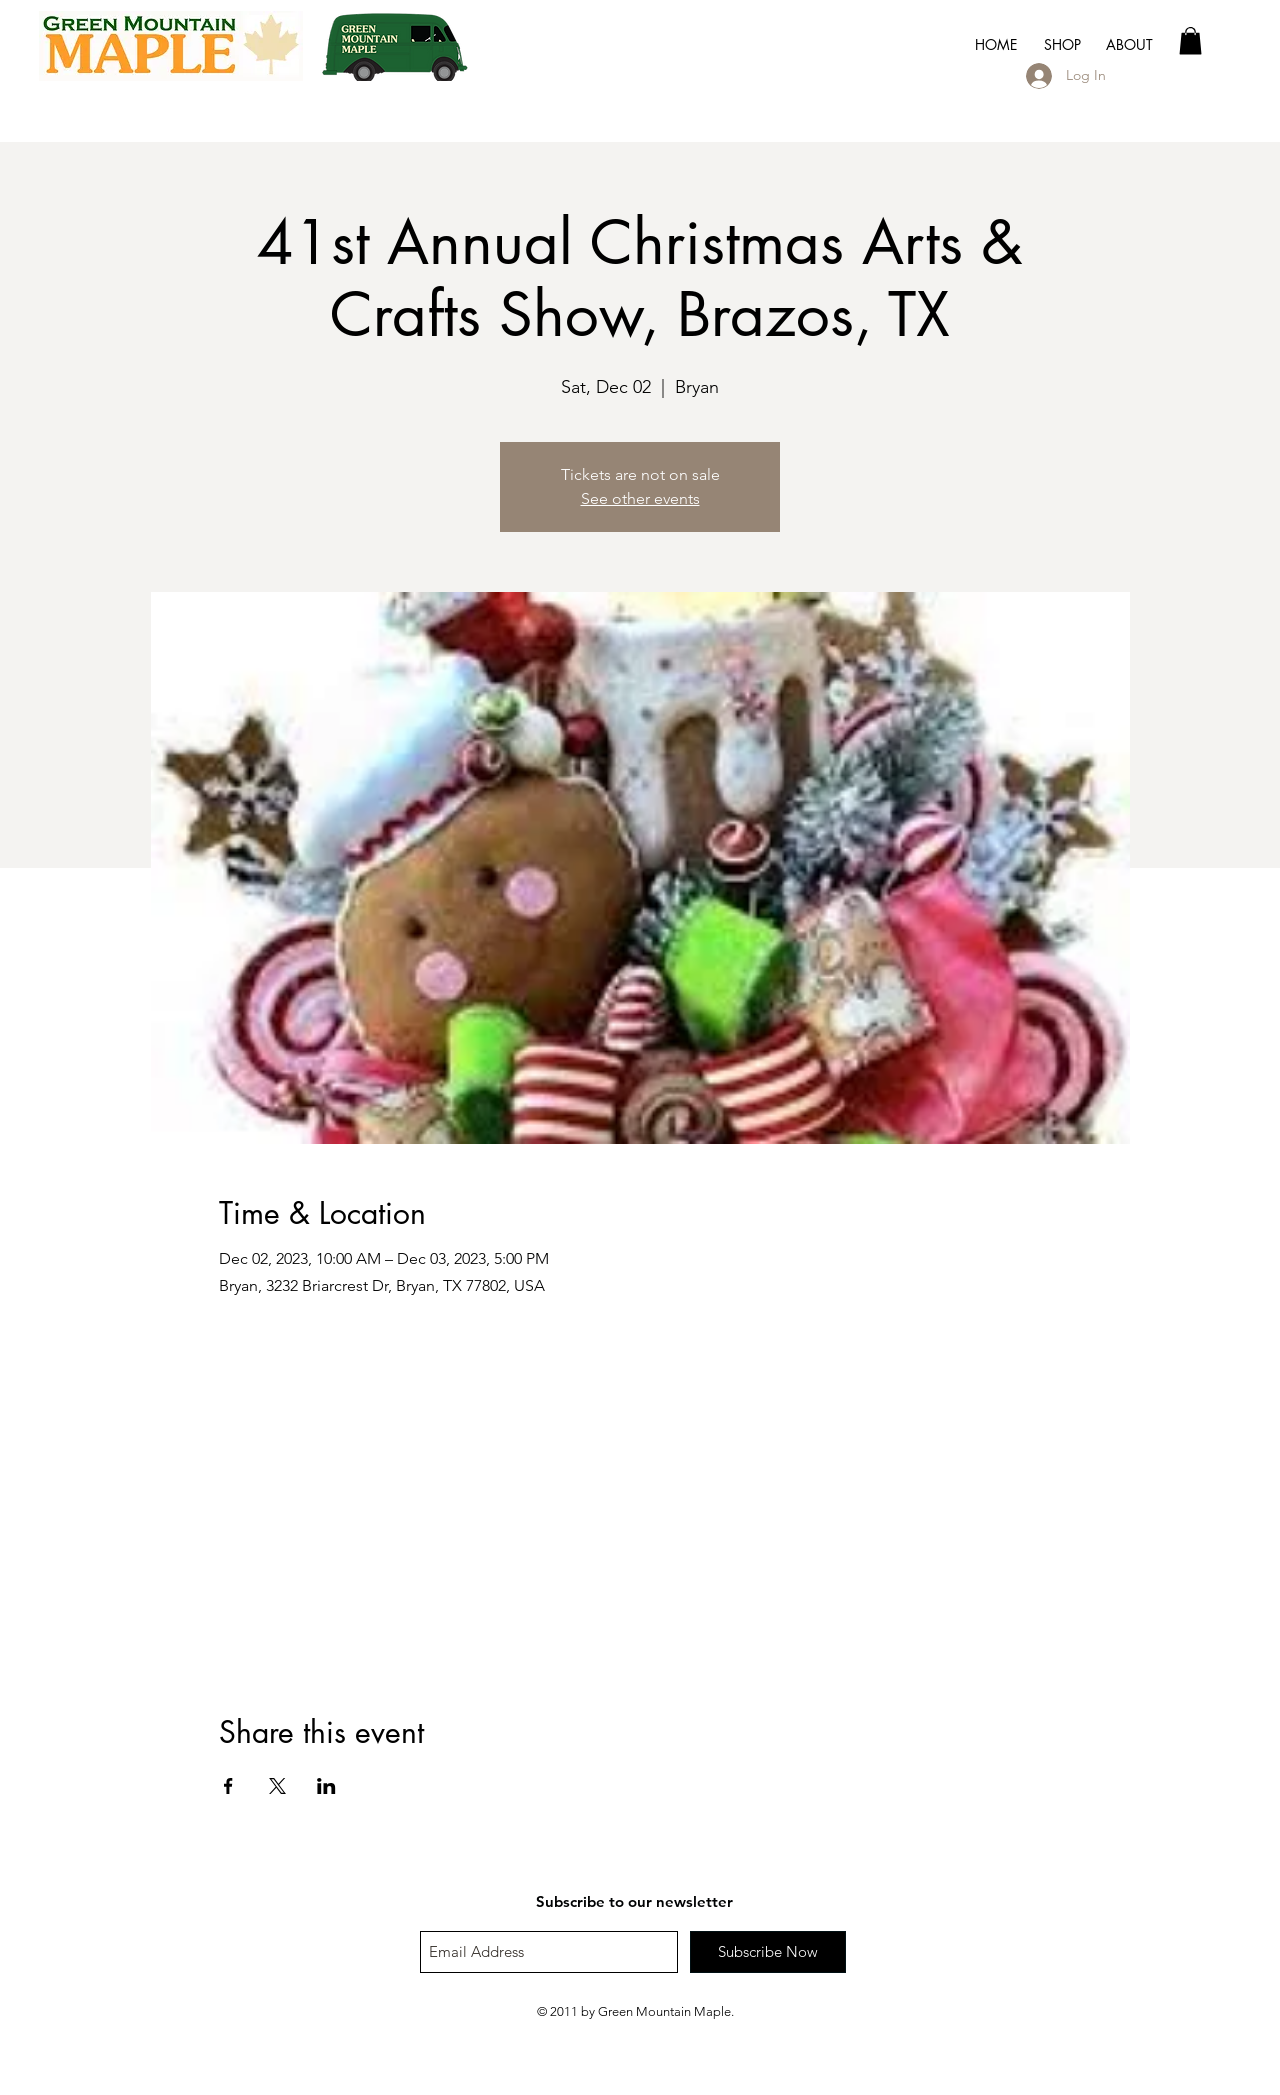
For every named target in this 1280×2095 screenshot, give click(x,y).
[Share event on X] (277, 1786)
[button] (1129, 45)
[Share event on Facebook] (228, 1786)
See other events (640, 498)
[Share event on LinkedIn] (326, 1786)
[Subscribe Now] (768, 1952)
